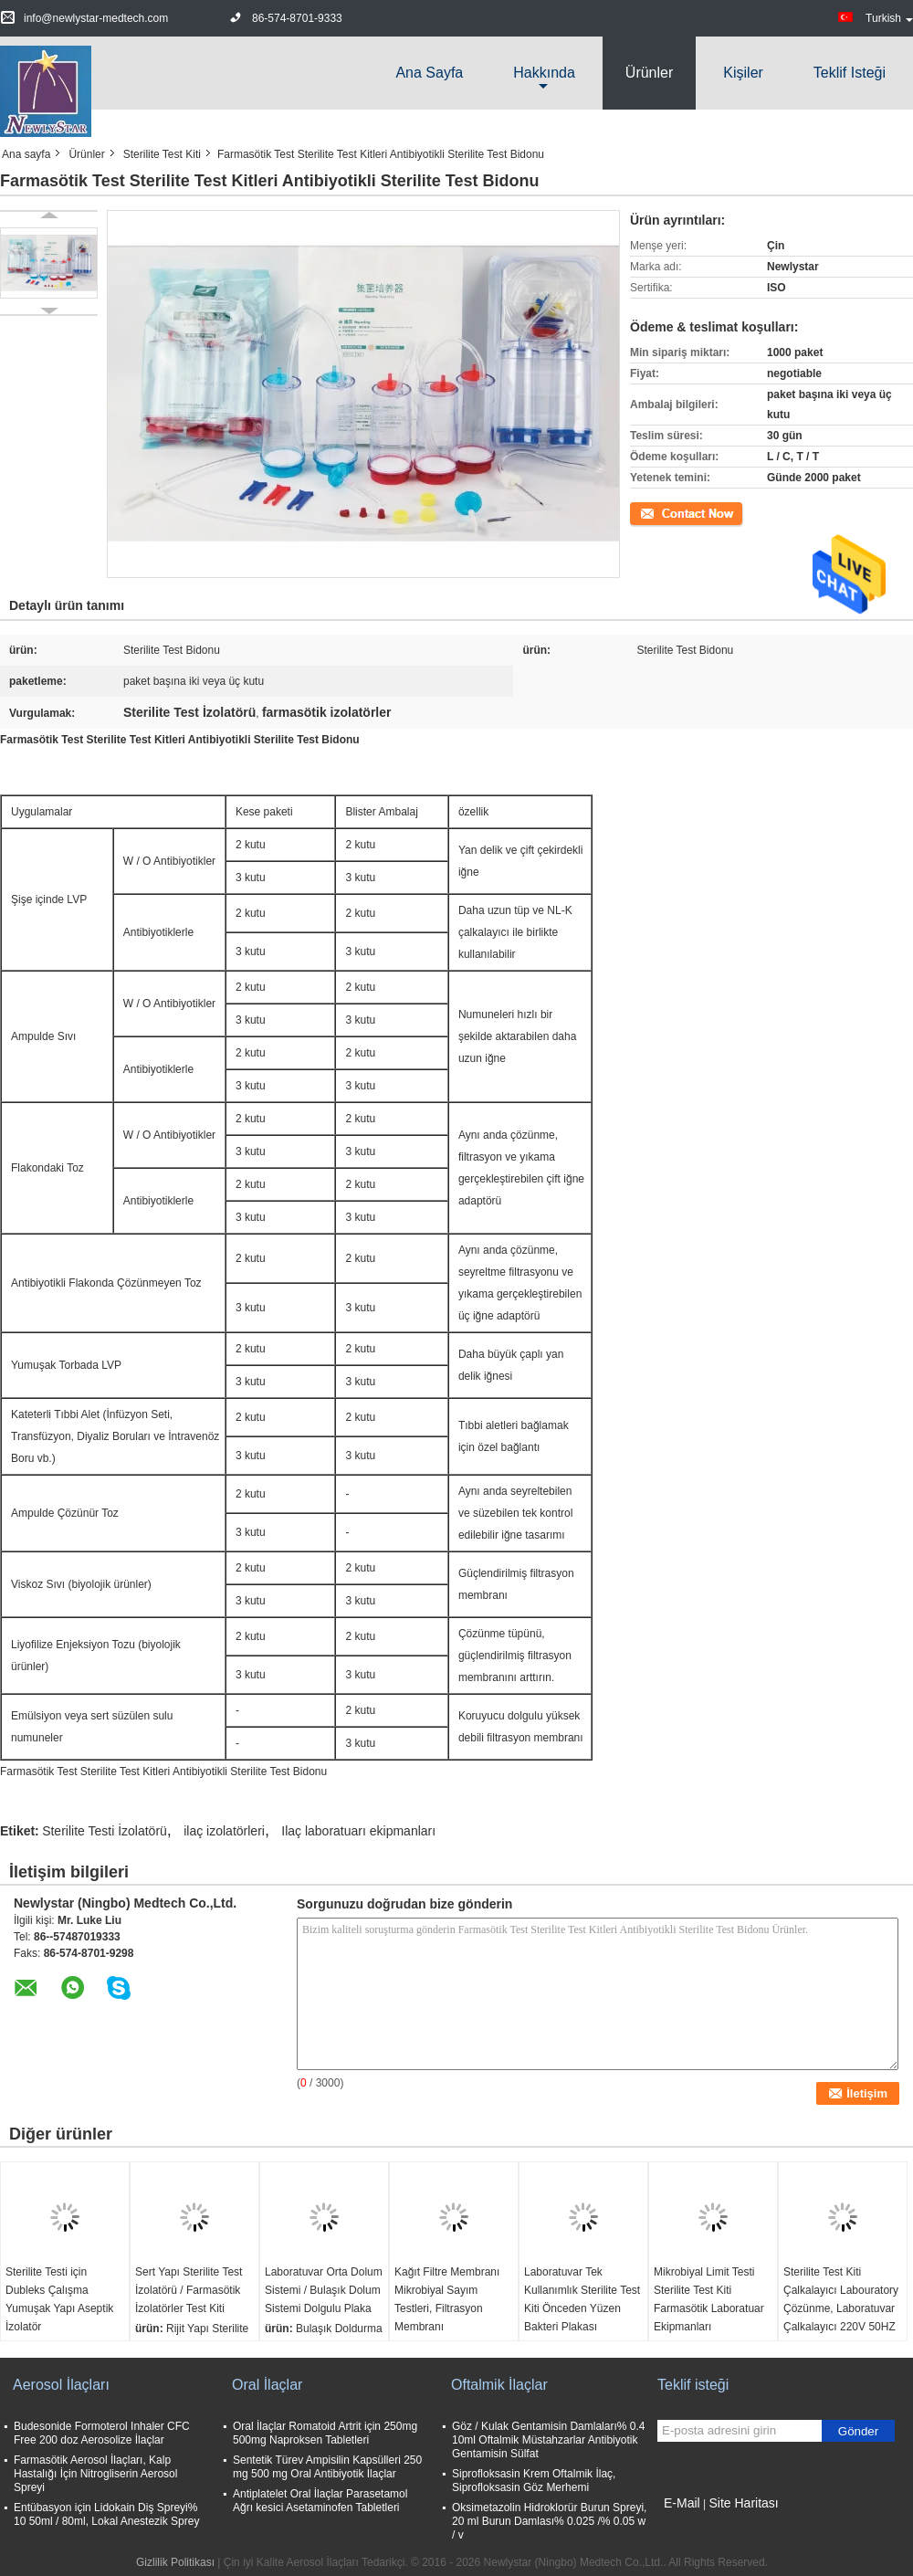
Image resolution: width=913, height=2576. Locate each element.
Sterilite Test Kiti (162, 154)
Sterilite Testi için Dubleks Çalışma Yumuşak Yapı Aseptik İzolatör (59, 2299)
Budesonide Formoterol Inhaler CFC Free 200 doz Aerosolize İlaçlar (102, 2433)
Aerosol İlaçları (61, 2384)
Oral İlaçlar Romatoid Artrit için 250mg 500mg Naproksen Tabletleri (325, 2433)
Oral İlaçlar (267, 2384)
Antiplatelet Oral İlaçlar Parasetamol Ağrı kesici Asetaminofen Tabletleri (320, 2500)
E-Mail (682, 2503)
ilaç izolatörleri (224, 1831)
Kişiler (743, 72)
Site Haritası (743, 2503)
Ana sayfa (429, 72)
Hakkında (544, 72)
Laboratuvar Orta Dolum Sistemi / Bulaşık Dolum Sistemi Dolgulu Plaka (324, 2290)
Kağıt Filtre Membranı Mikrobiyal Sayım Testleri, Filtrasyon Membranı (446, 2299)
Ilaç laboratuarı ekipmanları (358, 1831)
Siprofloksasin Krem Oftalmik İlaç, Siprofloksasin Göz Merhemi (533, 2480)
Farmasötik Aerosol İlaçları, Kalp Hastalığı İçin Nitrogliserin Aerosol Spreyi (95, 2474)
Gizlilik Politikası (175, 2562)
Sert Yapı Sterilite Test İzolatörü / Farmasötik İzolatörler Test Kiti (188, 2290)
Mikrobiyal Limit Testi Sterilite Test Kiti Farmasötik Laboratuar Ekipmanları (709, 2299)
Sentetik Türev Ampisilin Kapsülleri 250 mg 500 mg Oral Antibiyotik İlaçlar (327, 2467)
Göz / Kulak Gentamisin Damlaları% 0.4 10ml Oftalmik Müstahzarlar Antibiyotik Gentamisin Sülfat (548, 2440)
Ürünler (649, 72)
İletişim (647, 512)
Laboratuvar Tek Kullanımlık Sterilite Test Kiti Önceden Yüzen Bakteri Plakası (582, 2299)
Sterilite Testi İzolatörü (104, 1831)
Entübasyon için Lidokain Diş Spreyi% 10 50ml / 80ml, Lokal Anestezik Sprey (106, 2514)
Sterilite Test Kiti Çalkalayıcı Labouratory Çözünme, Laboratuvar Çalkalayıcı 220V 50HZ (840, 2299)
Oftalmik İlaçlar (499, 2384)
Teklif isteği (849, 72)
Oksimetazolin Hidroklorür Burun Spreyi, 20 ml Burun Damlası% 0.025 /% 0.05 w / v (549, 2521)
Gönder (858, 2431)
